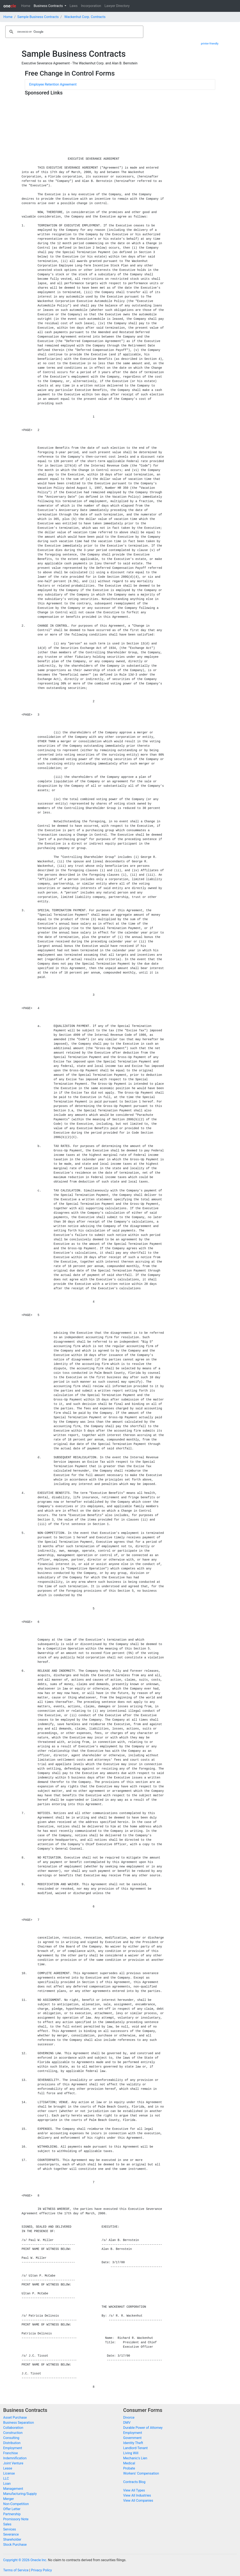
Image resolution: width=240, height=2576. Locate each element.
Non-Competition (16, 2504)
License (9, 2473)
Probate (129, 2468)
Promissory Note (15, 2519)
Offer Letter (11, 2509)
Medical (129, 2463)
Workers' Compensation (141, 2473)
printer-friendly (209, 43)
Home (25, 6)
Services (9, 2529)
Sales (7, 2524)
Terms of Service (16, 2570)
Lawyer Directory (117, 6)
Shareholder (12, 2539)
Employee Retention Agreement (53, 84)
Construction (13, 2433)
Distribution (12, 2443)
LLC (6, 2478)
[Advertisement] (120, 127)
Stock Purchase (15, 2545)
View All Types (134, 2490)
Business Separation (18, 2423)
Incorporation (91, 6)
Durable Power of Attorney (143, 2428)
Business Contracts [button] (49, 6)
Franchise (10, 2453)
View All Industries (137, 2495)
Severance (11, 2534)
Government (132, 2438)
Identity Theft (133, 2443)
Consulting (11, 2438)
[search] (73, 31)
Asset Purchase (15, 2417)
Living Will (130, 2453)
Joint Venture (13, 2463)
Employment (12, 2448)
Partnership (12, 2514)
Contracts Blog (134, 2482)
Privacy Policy (41, 2570)
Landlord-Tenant (135, 2448)
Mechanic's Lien (135, 2458)
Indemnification (14, 2458)
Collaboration (13, 2428)
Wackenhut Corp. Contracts (85, 17)
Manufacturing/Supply (20, 2494)
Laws (74, 6)
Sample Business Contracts (38, 17)
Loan (7, 2484)
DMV (127, 2423)
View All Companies (138, 2500)
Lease (7, 2468)
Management (13, 2489)
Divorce (128, 2417)
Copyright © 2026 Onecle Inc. (25, 2560)
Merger (8, 2499)
